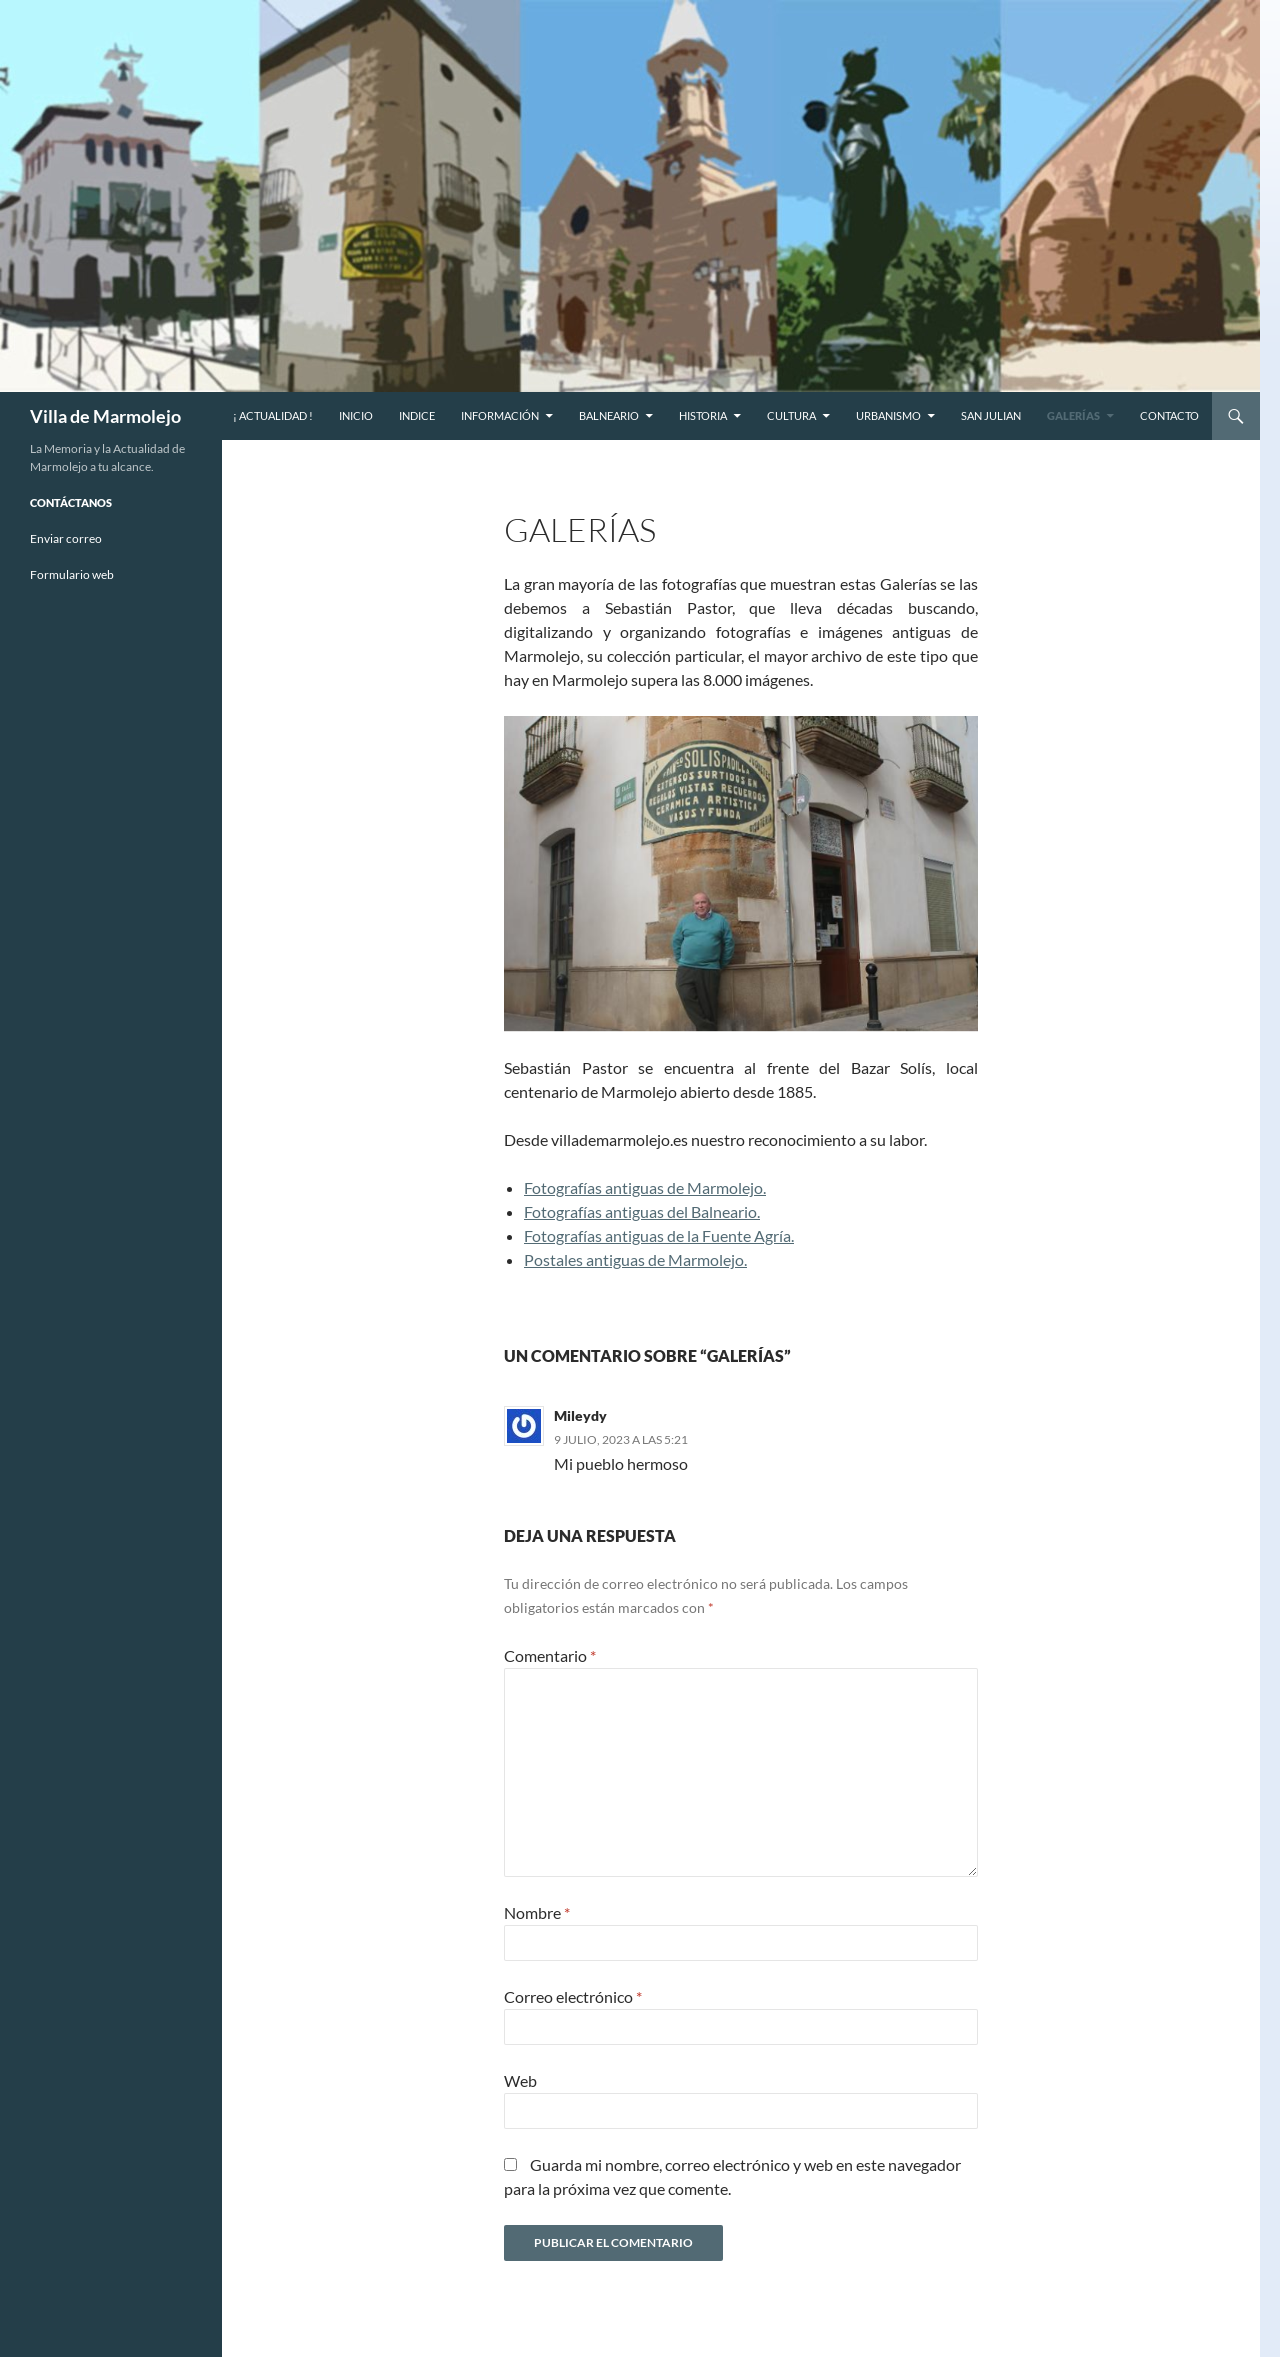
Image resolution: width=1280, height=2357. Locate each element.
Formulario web (72, 574)
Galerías (1073, 415)
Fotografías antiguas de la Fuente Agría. (659, 1235)
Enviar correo (66, 538)
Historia (703, 415)
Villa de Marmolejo (105, 416)
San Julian (991, 415)
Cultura (791, 415)
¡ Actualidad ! (273, 415)
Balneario (609, 415)
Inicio (356, 415)
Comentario (550, 1655)
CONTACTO (1169, 415)
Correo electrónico (573, 1996)
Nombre (537, 1912)
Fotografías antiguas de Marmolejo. (645, 1187)
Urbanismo (888, 415)
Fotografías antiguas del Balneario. (642, 1211)
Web (520, 2080)
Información (500, 415)
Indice (417, 415)
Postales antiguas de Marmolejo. (635, 1259)
